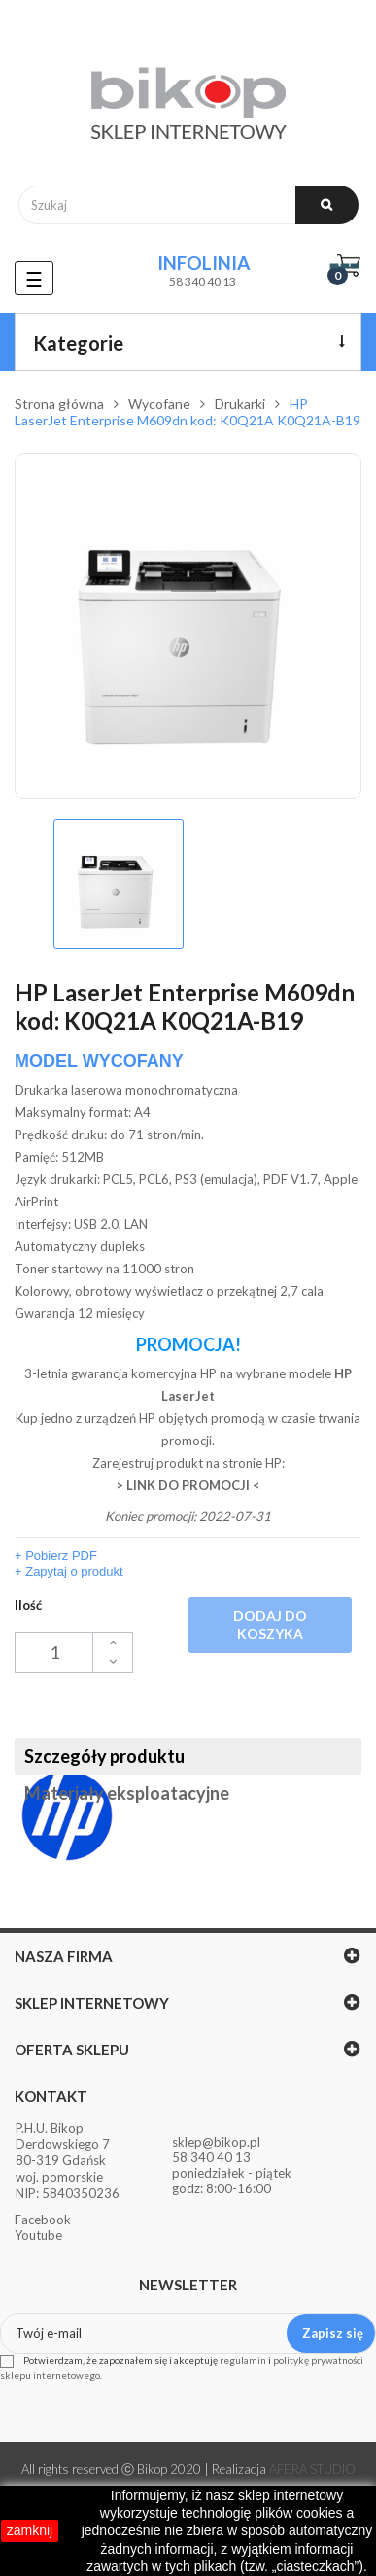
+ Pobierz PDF (56, 1555)
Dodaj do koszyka (270, 1625)
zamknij (29, 2530)
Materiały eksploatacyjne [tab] (126, 1793)
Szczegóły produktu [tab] (104, 1756)
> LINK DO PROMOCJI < (188, 1485)
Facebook (43, 2219)
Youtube (38, 2235)
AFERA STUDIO (312, 2469)
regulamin (243, 2360)
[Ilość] (74, 1652)
